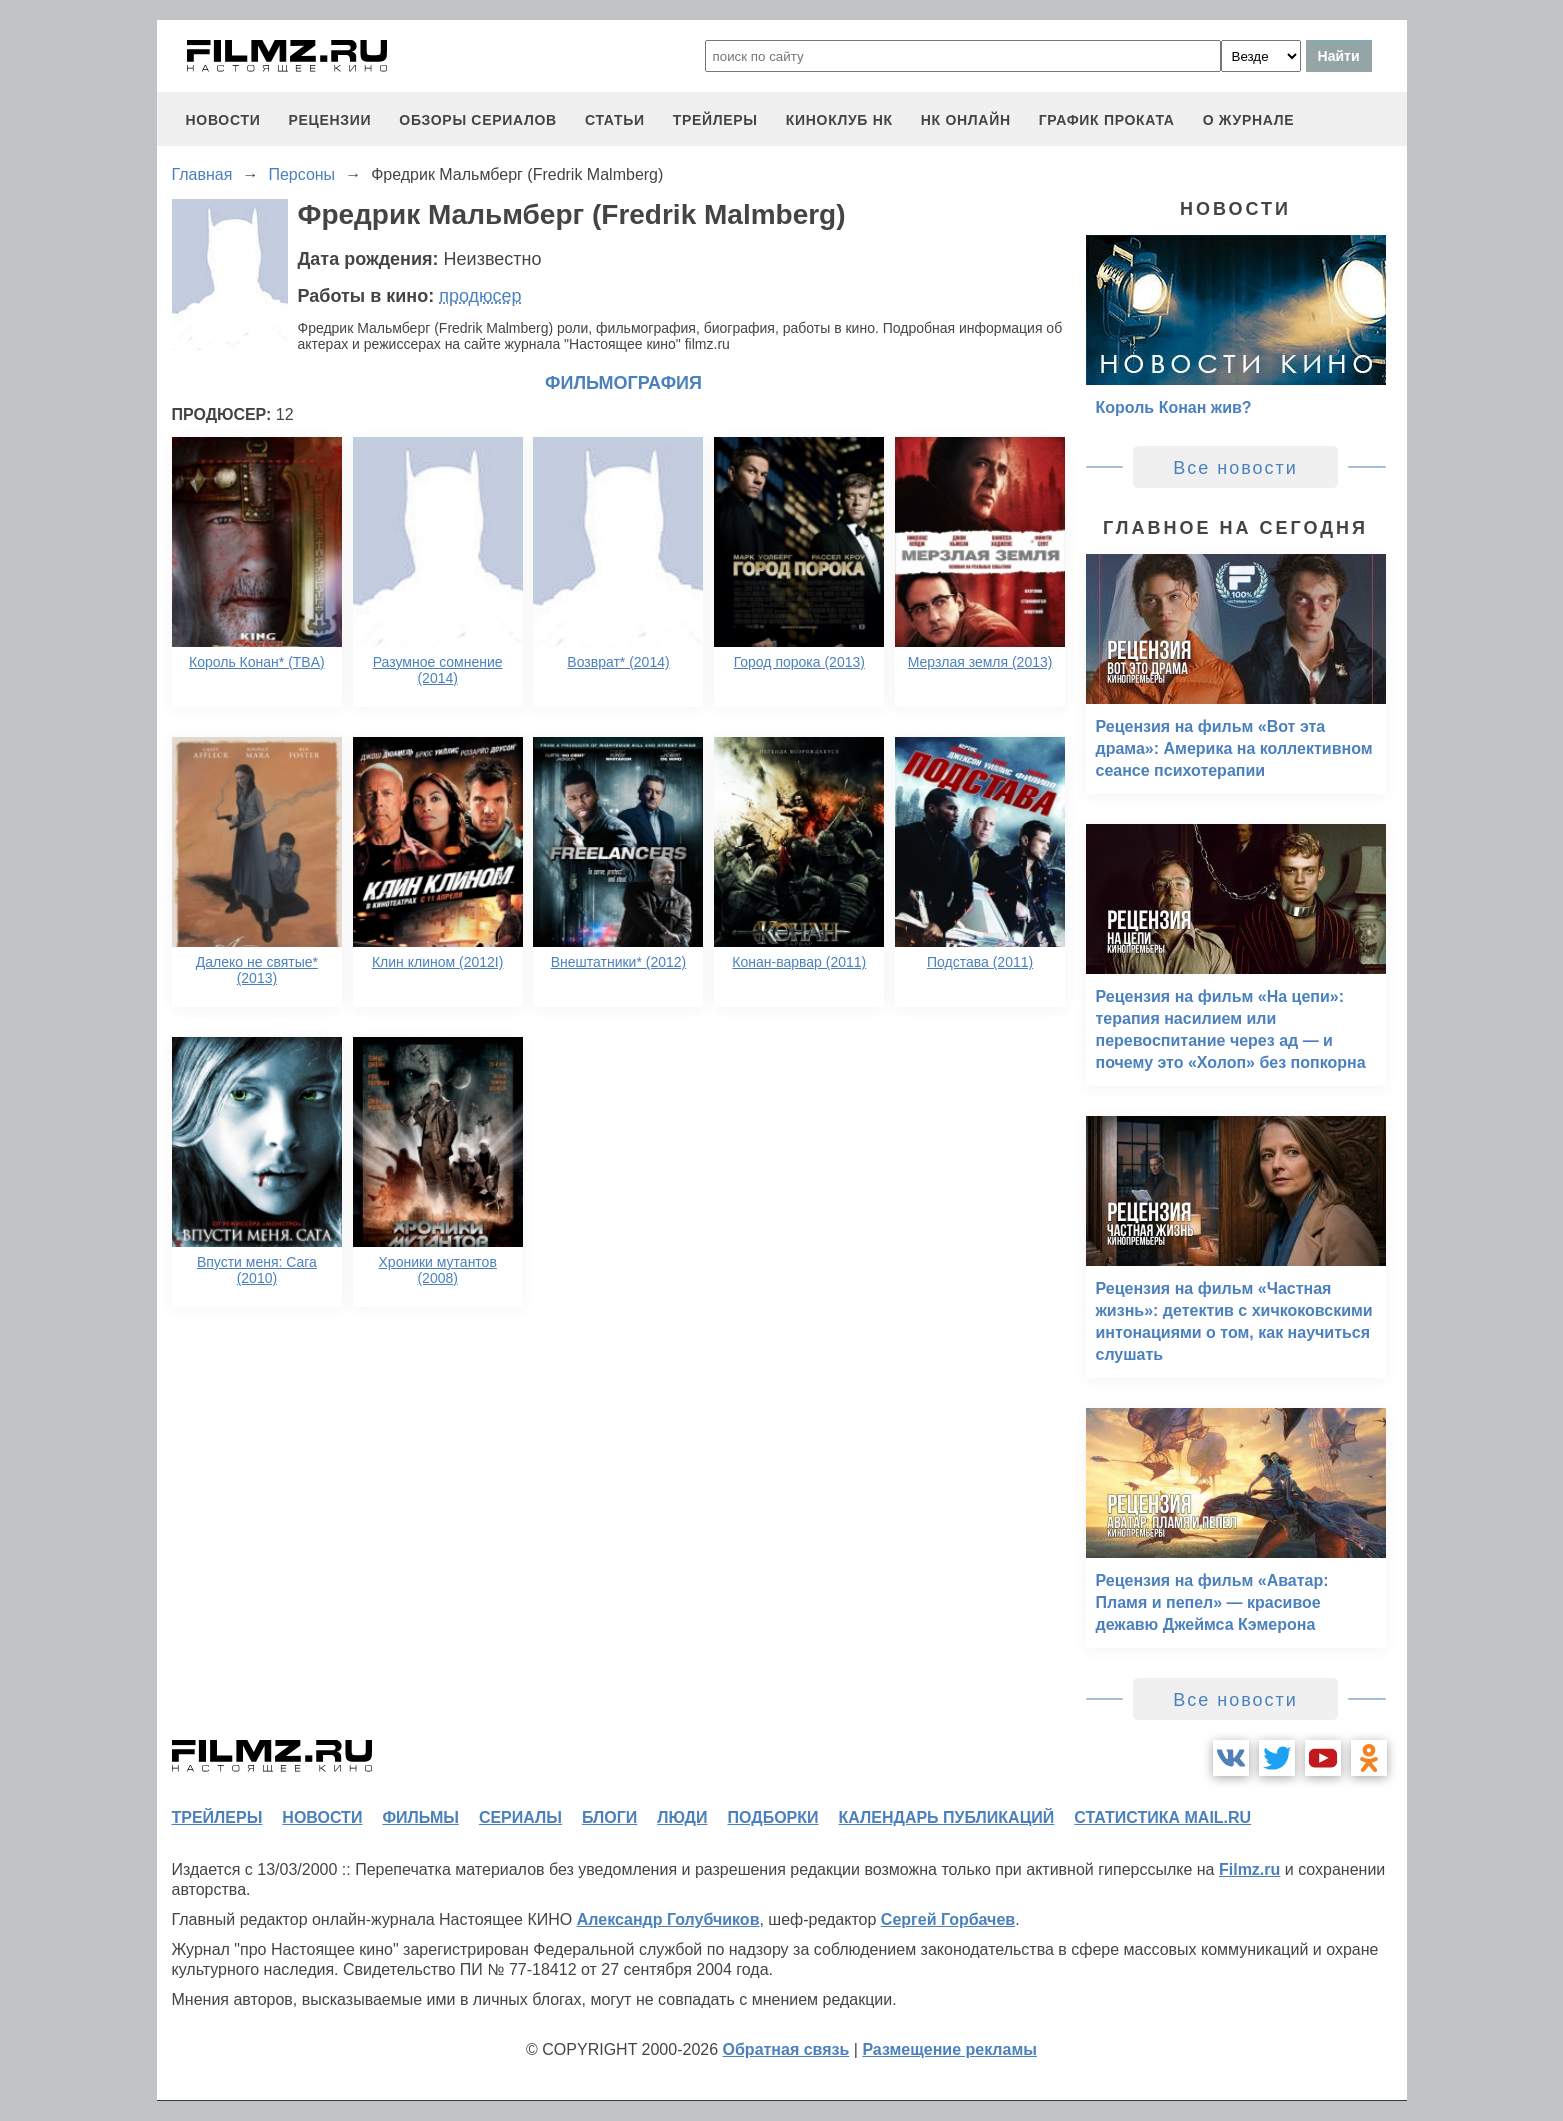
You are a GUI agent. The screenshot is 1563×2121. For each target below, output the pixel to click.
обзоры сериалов (478, 120)
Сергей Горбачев (948, 1919)
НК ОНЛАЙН (966, 120)
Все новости (1235, 468)
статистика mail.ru (1162, 1817)
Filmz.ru (1249, 1869)
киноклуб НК (839, 120)
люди (682, 1817)
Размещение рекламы (949, 2049)
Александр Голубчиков (668, 1919)
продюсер (480, 296)
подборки (773, 1817)
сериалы (520, 1817)
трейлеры (715, 120)
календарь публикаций (947, 1817)
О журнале (1249, 120)
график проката (1107, 120)
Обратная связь (786, 2049)
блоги (609, 1817)
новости (223, 120)
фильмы (420, 1817)
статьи (615, 120)
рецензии (329, 120)
